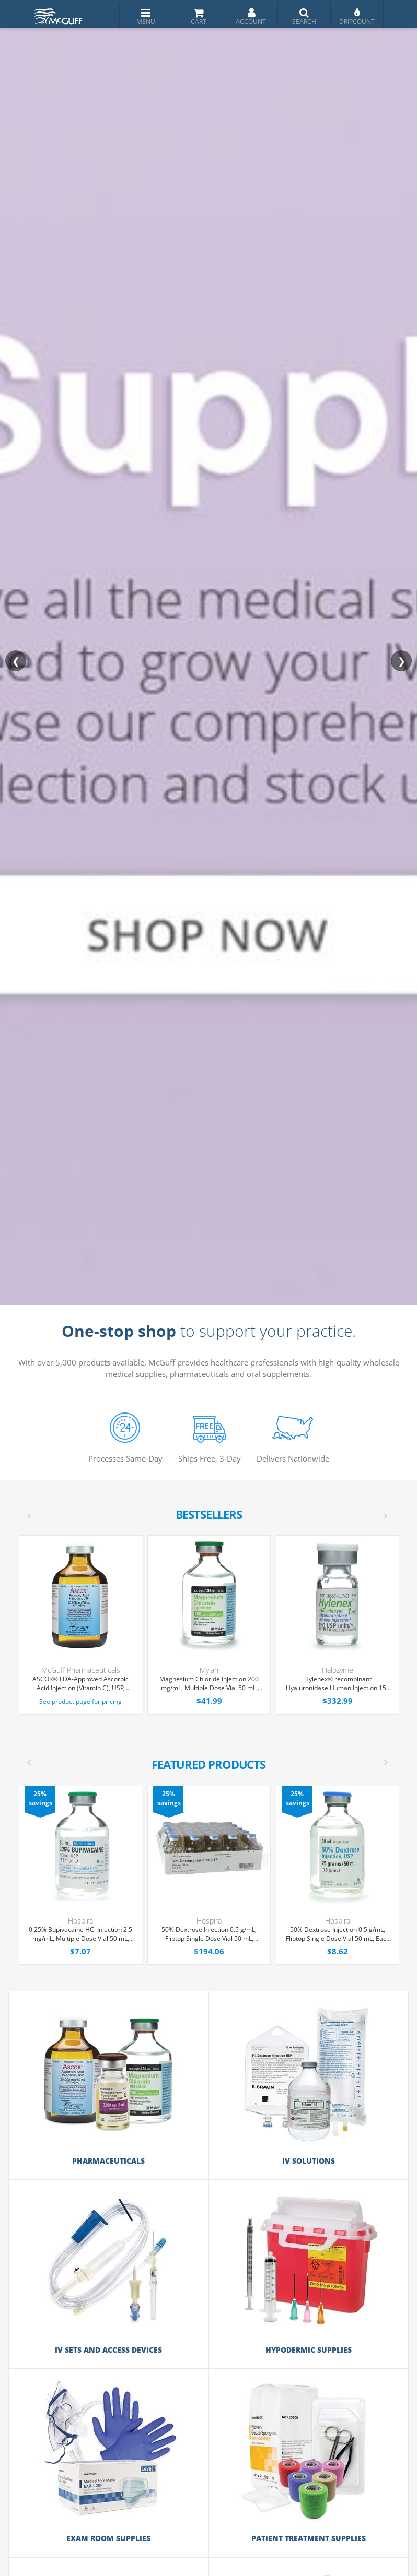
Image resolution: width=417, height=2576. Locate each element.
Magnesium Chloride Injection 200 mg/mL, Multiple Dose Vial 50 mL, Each (209, 1684)
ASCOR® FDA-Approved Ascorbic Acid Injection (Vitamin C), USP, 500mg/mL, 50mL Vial (80, 1684)
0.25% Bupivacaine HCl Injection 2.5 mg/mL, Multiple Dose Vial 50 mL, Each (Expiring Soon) (80, 1934)
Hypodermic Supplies (308, 2350)
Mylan (209, 1670)
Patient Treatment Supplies (308, 2538)
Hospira (80, 1921)
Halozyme (337, 1670)
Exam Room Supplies (108, 2538)
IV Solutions (308, 2161)
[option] (209, 1875)
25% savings (40, 1798)
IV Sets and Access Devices (108, 2350)
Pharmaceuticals (108, 2161)
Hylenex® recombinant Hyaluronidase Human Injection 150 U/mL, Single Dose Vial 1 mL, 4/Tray (338, 1684)
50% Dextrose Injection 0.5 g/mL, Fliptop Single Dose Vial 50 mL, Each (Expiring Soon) (338, 1934)
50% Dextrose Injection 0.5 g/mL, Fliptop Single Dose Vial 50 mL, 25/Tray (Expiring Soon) (209, 1934)
